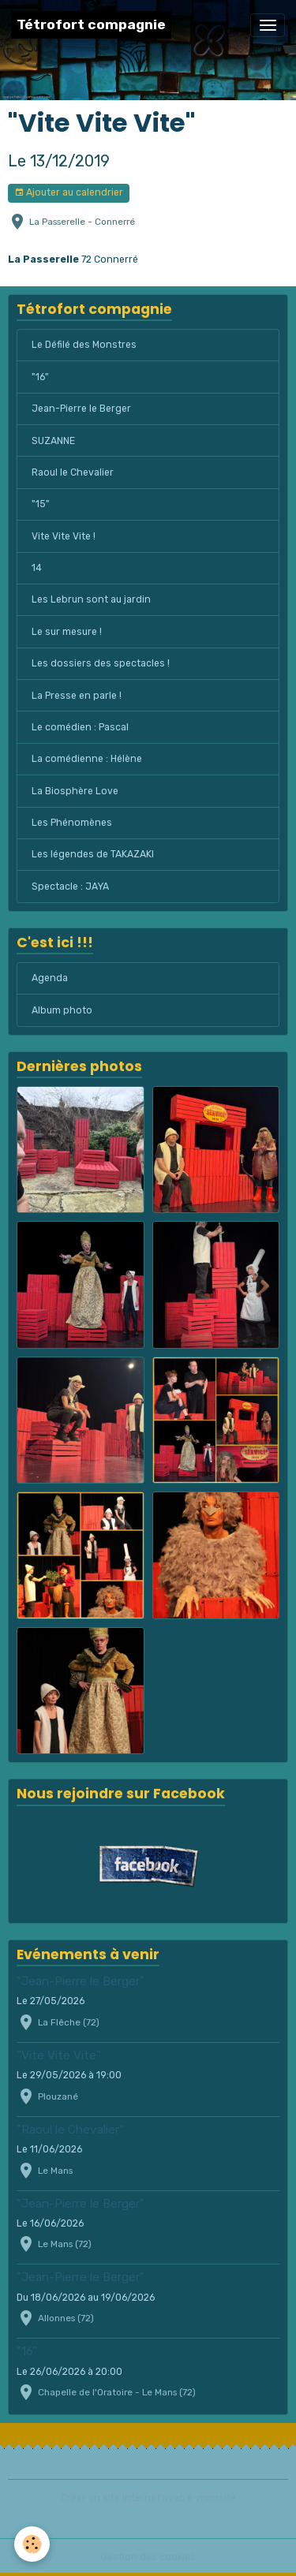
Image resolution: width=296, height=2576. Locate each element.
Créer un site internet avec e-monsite (148, 2497)
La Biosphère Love (75, 791)
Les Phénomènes (72, 822)
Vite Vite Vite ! (64, 536)
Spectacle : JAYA (70, 886)
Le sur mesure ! (67, 631)
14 (37, 567)
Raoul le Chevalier (73, 472)
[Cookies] (32, 2544)
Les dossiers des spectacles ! (101, 663)
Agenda (50, 978)
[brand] (91, 25)
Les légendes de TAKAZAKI (93, 854)
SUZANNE (53, 440)
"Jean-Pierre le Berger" (80, 1981)
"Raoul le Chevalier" (70, 2129)
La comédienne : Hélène (87, 758)
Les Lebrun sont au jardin (91, 599)
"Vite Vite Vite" (59, 2055)
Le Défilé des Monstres (84, 344)
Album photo (62, 1010)
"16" (40, 377)
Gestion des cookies (148, 2557)
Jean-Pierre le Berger (81, 408)
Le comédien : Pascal (80, 727)
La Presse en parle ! (77, 695)
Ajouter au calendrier (68, 193)
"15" (41, 504)
